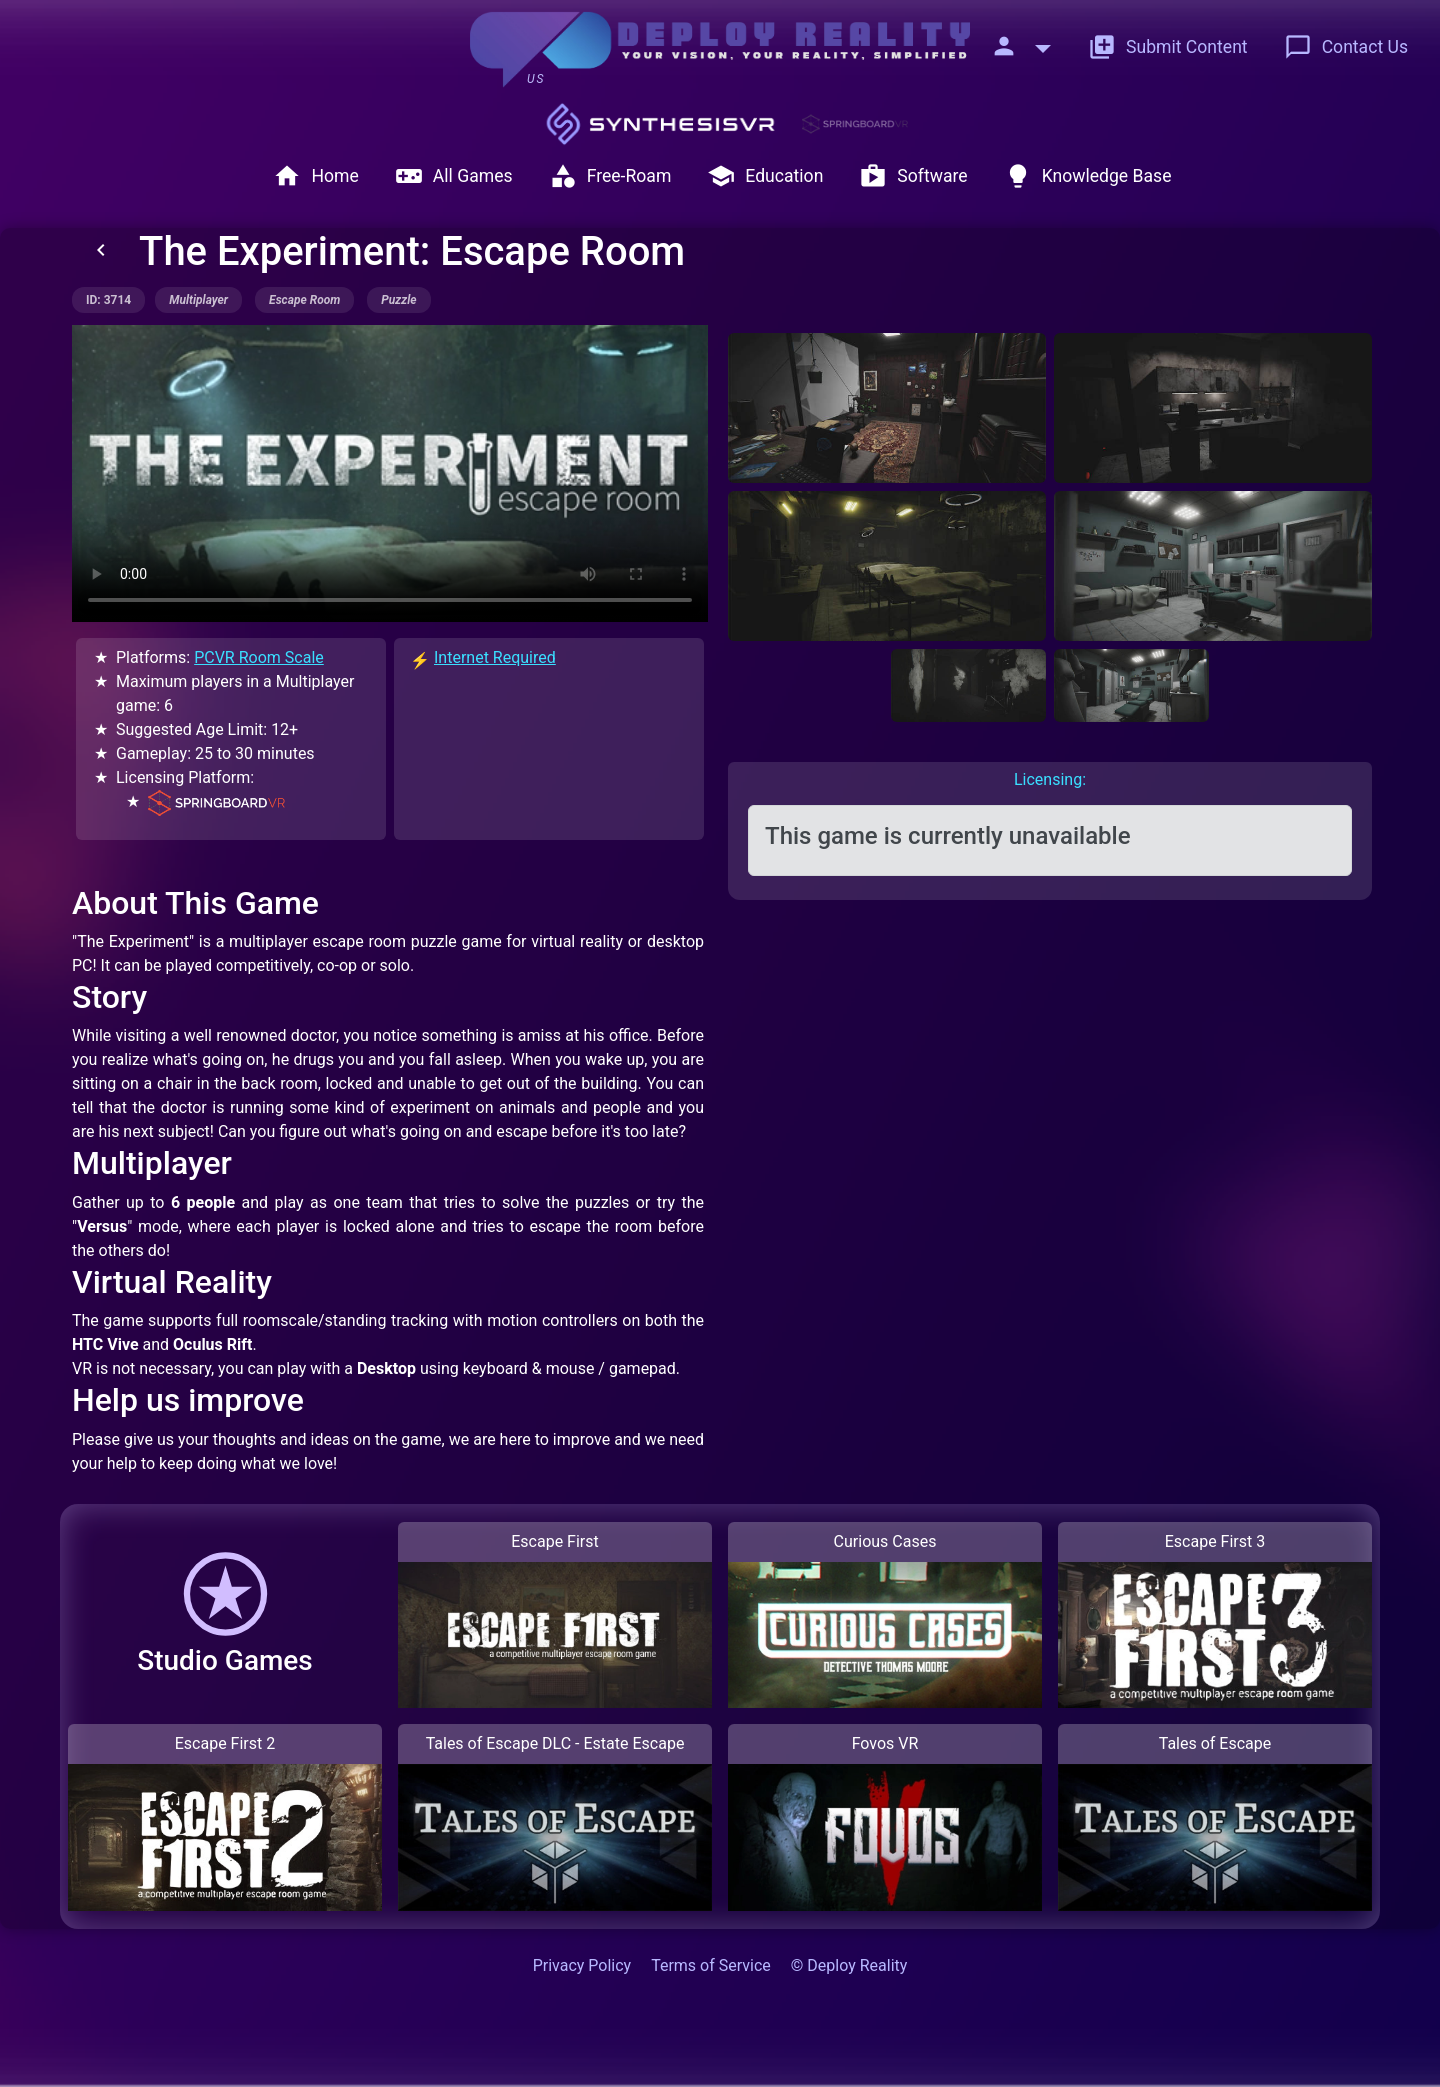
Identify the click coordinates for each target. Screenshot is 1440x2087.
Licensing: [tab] (1050, 779)
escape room (304, 300)
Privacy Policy (582, 1965)
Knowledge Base (1088, 176)
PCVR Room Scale (259, 657)
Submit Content (1168, 47)
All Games (454, 176)
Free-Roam (610, 176)
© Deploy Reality (849, 1965)
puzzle (398, 300)
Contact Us (1346, 47)
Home (315, 176)
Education (765, 176)
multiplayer (198, 300)
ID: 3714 (108, 300)
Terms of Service (711, 1965)
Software (913, 176)
